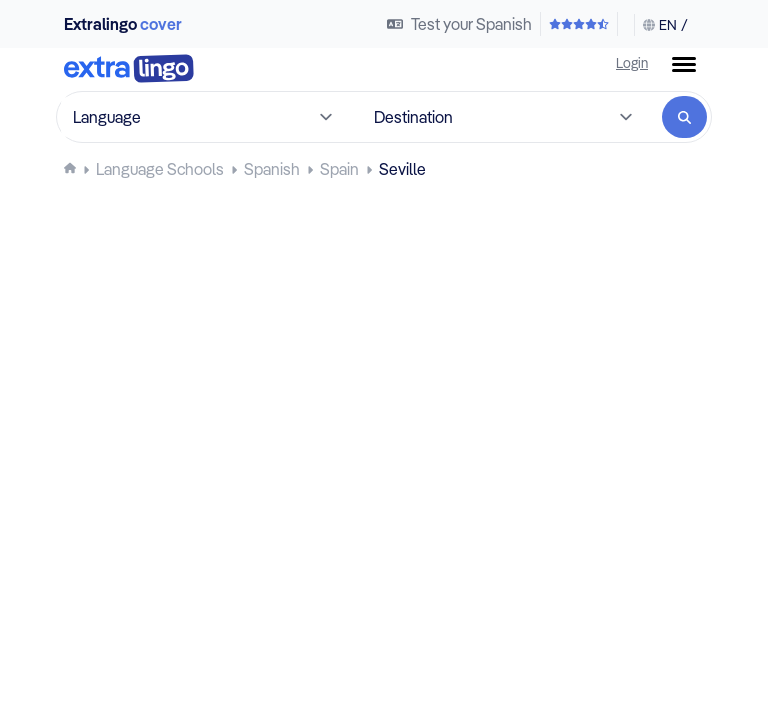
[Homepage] (70, 168)
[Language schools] (160, 169)
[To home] (129, 70)
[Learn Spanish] (272, 169)
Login (632, 62)
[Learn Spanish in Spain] (339, 169)
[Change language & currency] (661, 25)
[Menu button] (684, 64)
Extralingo (123, 24)
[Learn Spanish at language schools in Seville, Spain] (402, 169)
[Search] (684, 117)
